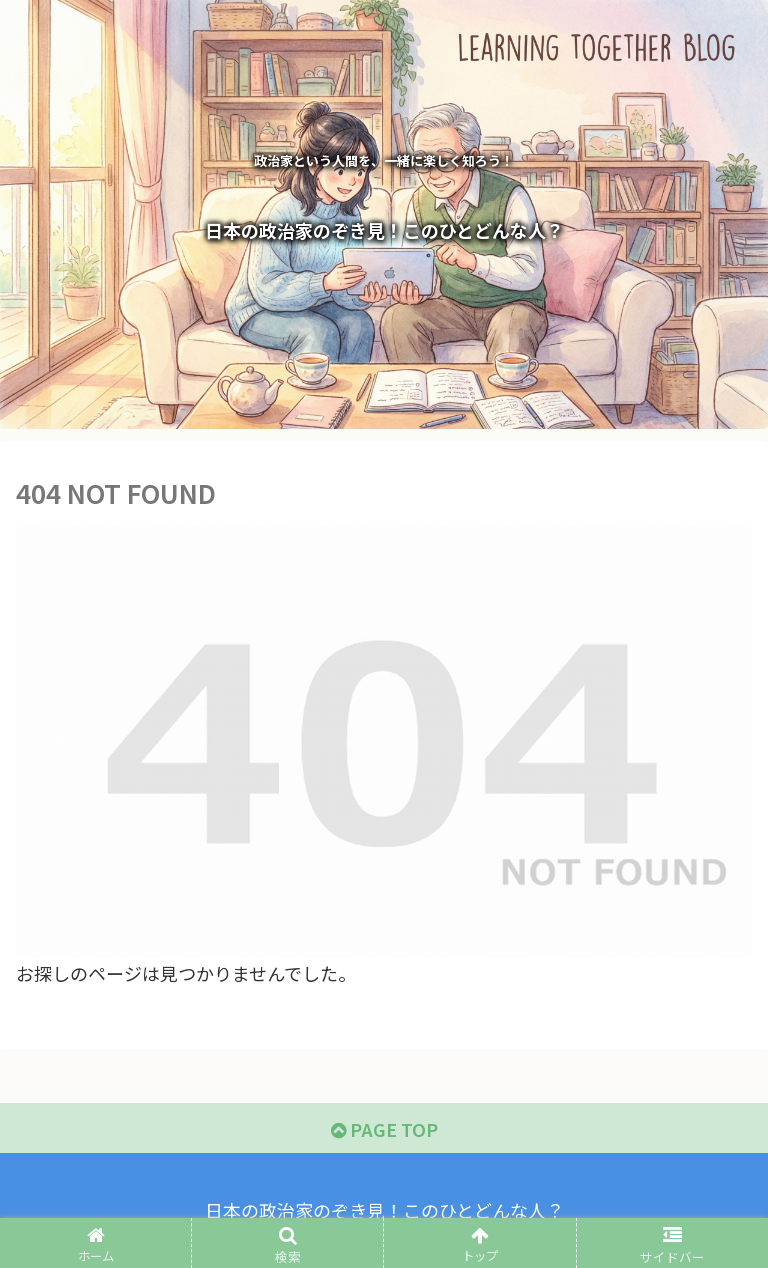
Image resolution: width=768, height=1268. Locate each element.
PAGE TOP (384, 1129)
